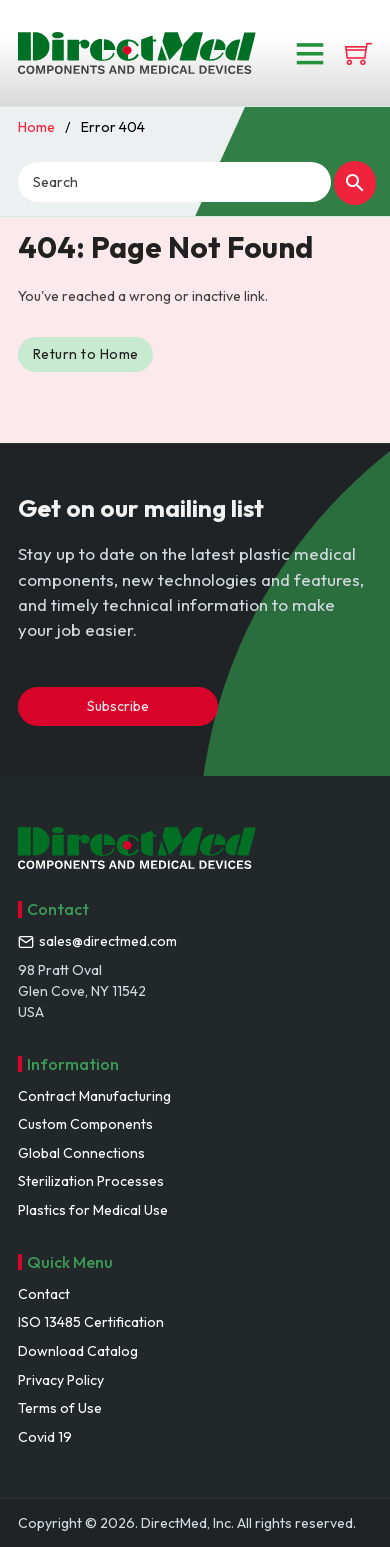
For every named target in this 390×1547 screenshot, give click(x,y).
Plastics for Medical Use (93, 1210)
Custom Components (85, 1124)
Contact (44, 1294)
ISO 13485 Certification (91, 1322)
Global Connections (81, 1153)
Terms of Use (60, 1408)
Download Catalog (78, 1351)
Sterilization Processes (91, 1181)
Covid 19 (45, 1437)
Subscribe (118, 706)
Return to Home (86, 354)
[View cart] (358, 53)
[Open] (310, 53)
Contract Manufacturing (94, 1096)
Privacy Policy (61, 1380)
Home (36, 127)
